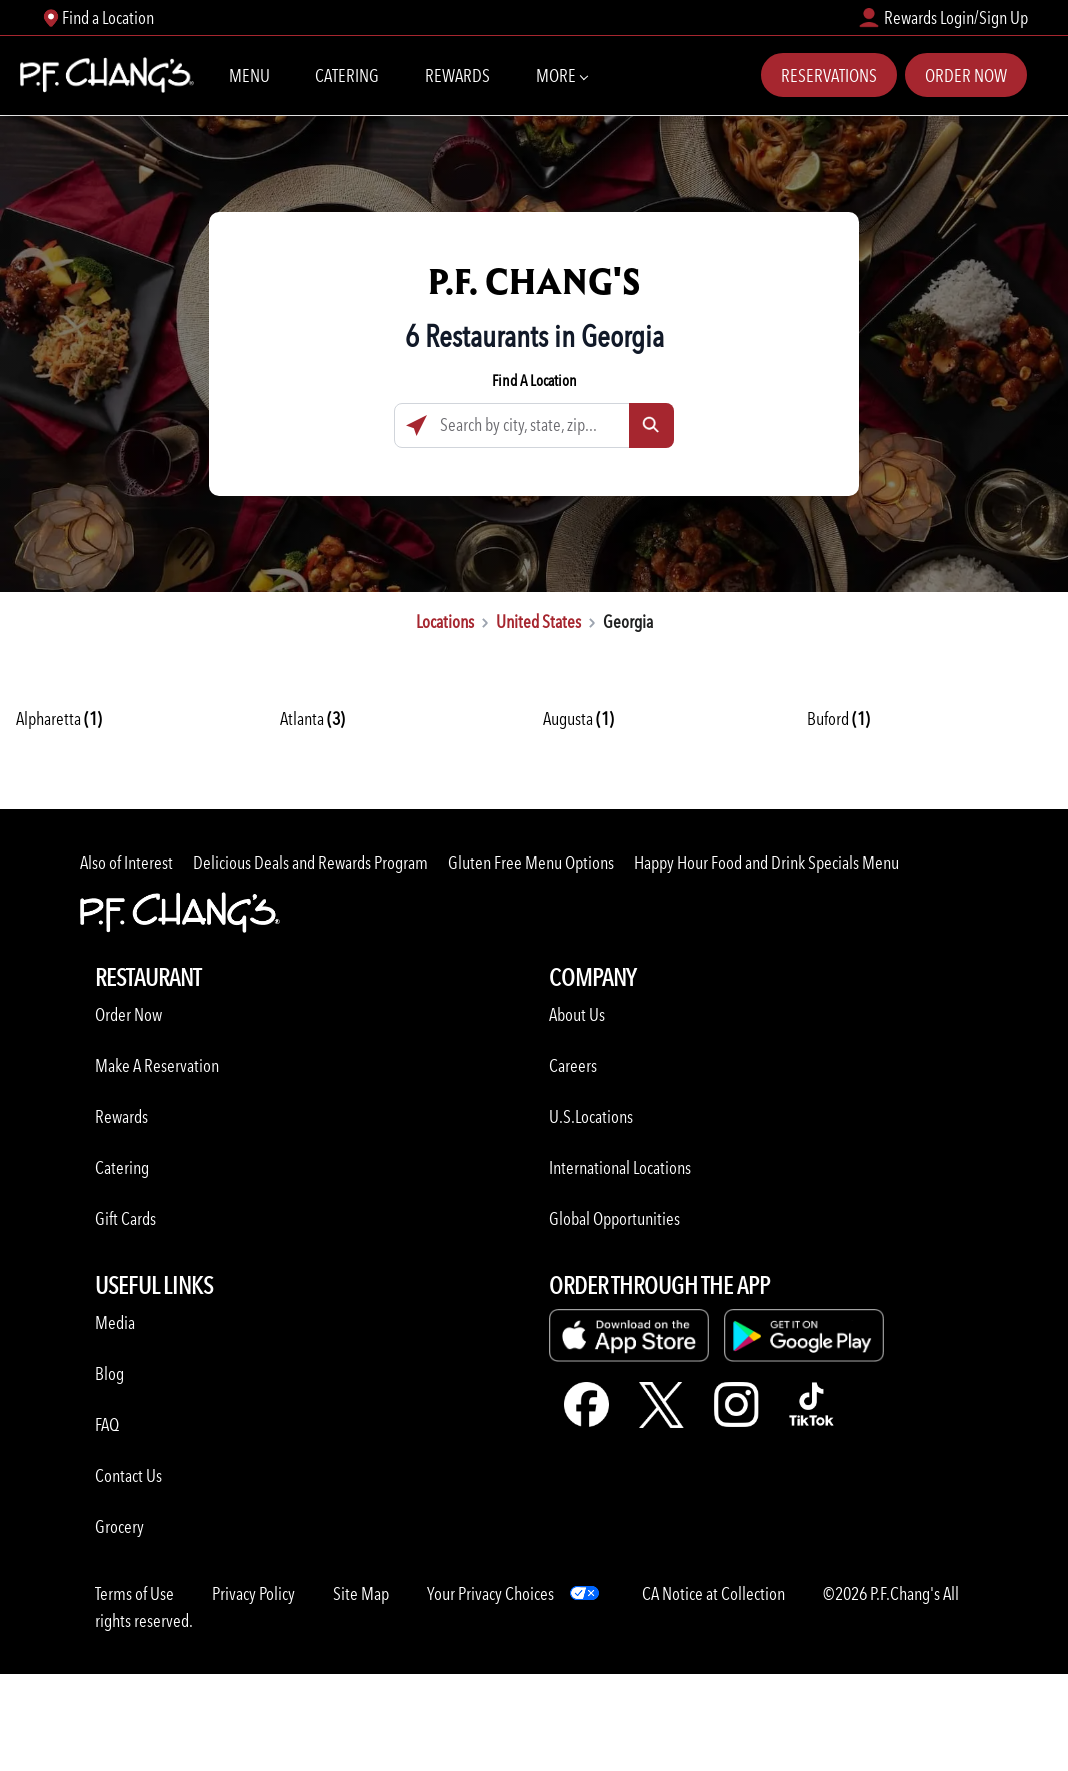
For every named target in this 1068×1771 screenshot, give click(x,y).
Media (115, 1322)
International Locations (620, 1167)
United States (538, 621)
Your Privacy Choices (490, 1593)
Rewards (457, 75)
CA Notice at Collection (713, 1593)
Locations (445, 621)
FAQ (107, 1424)
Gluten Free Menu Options (531, 862)
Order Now (966, 75)
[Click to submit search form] (651, 425)
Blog (109, 1373)
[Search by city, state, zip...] (534, 425)
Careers (573, 1065)
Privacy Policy (253, 1593)
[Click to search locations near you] (416, 425)
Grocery (119, 1526)
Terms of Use (134, 1593)
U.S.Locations (591, 1116)
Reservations (829, 75)
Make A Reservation (157, 1065)
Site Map (361, 1593)
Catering (347, 75)
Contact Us (128, 1475)
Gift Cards (125, 1218)
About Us (577, 1014)
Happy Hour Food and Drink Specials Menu (766, 862)
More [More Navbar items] (561, 74)
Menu (249, 75)
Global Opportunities (614, 1218)
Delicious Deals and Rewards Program (310, 862)
